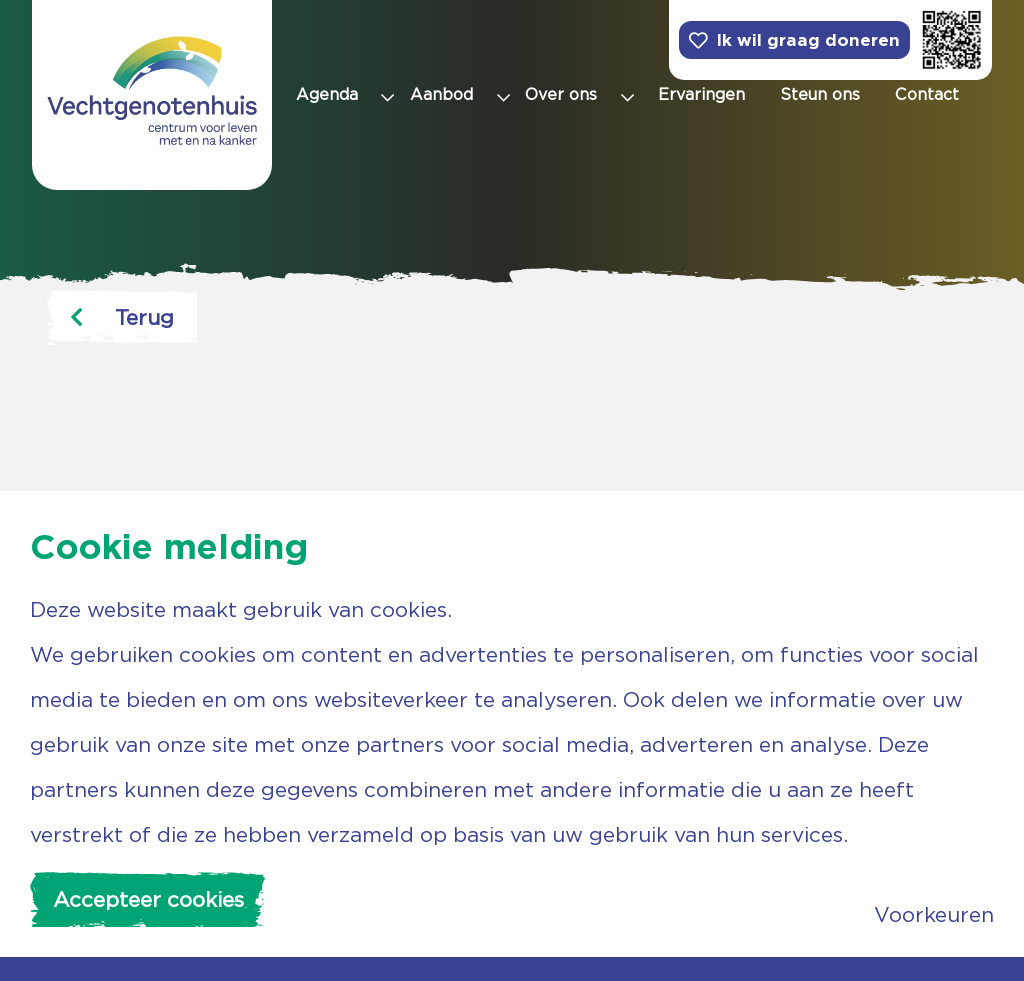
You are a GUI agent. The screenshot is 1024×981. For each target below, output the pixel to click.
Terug (122, 317)
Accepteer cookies (148, 899)
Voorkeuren (934, 914)
